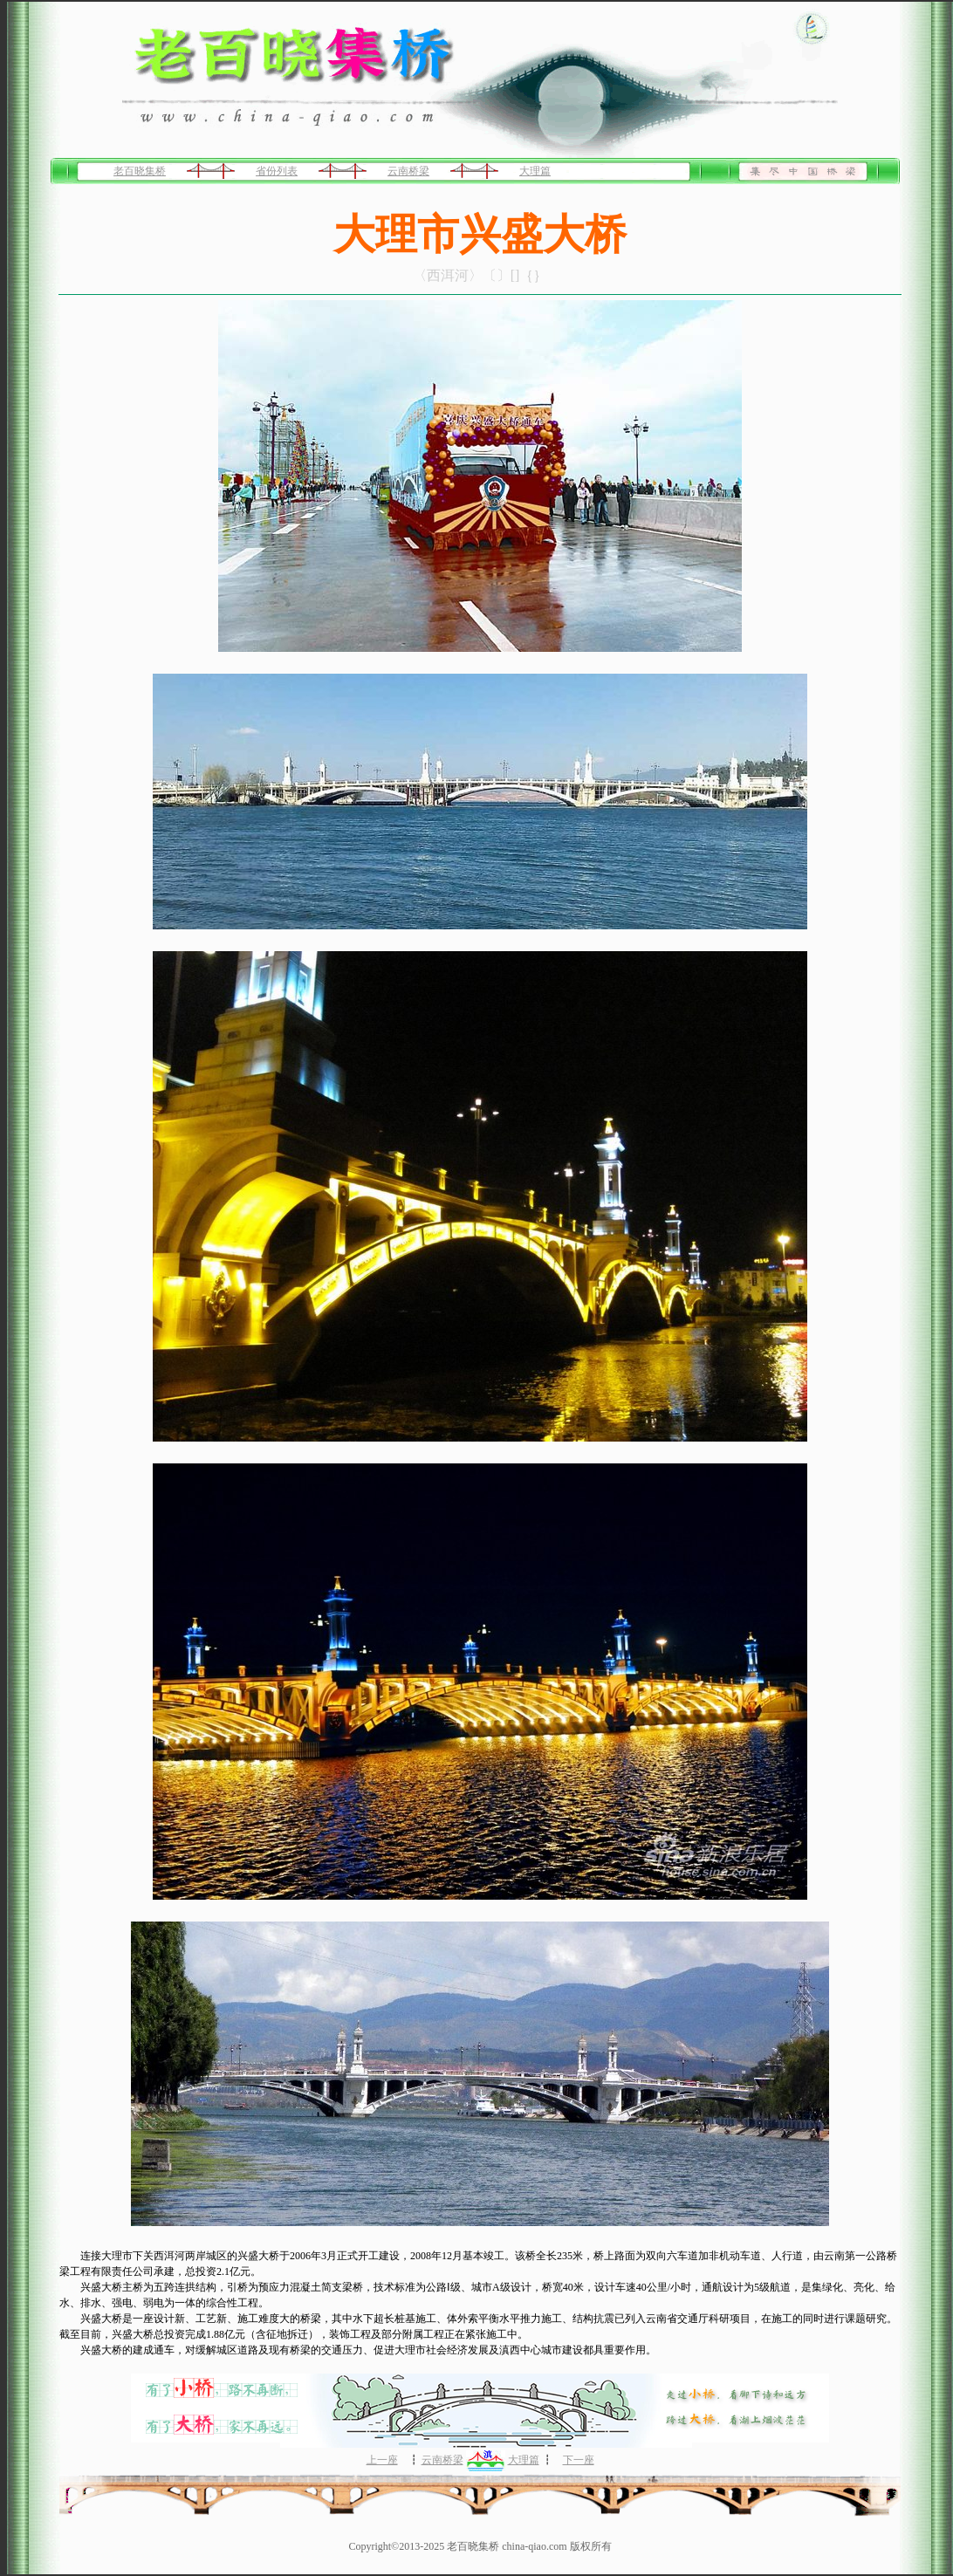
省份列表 (277, 171)
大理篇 (535, 171)
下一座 (578, 2460)
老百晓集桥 (139, 171)
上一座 (382, 2460)
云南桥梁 (408, 171)
